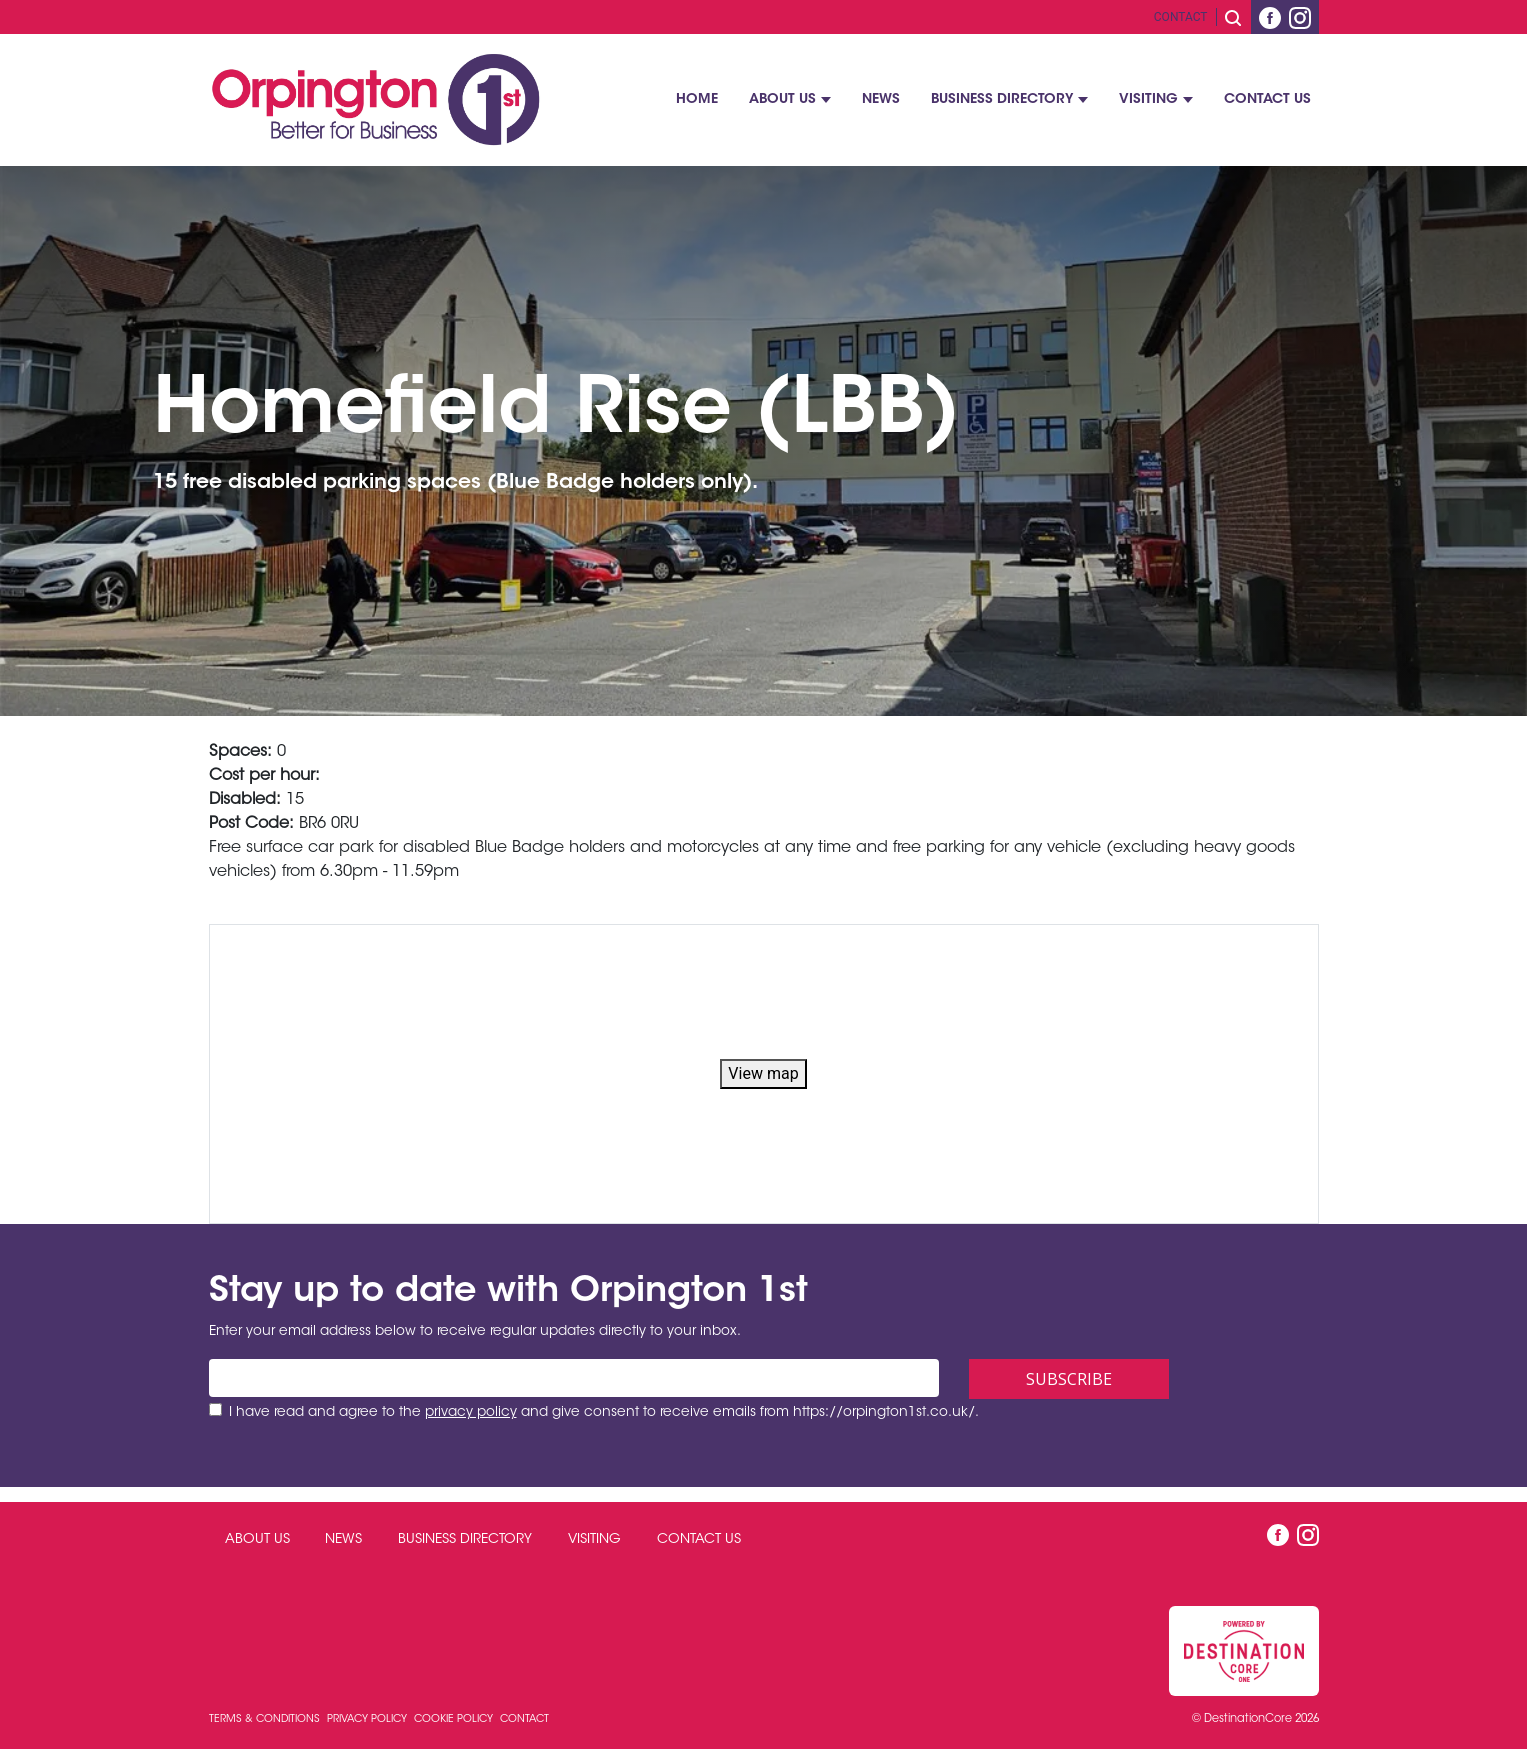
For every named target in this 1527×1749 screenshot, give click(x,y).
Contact (1181, 17)
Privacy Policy (368, 1719)
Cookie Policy (455, 1719)
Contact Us (1267, 100)
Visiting (1148, 100)
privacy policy (471, 1413)
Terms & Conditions (266, 1719)
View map (763, 1073)
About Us (782, 100)
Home (697, 100)
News (881, 100)
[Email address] (574, 1378)
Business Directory (1002, 100)
